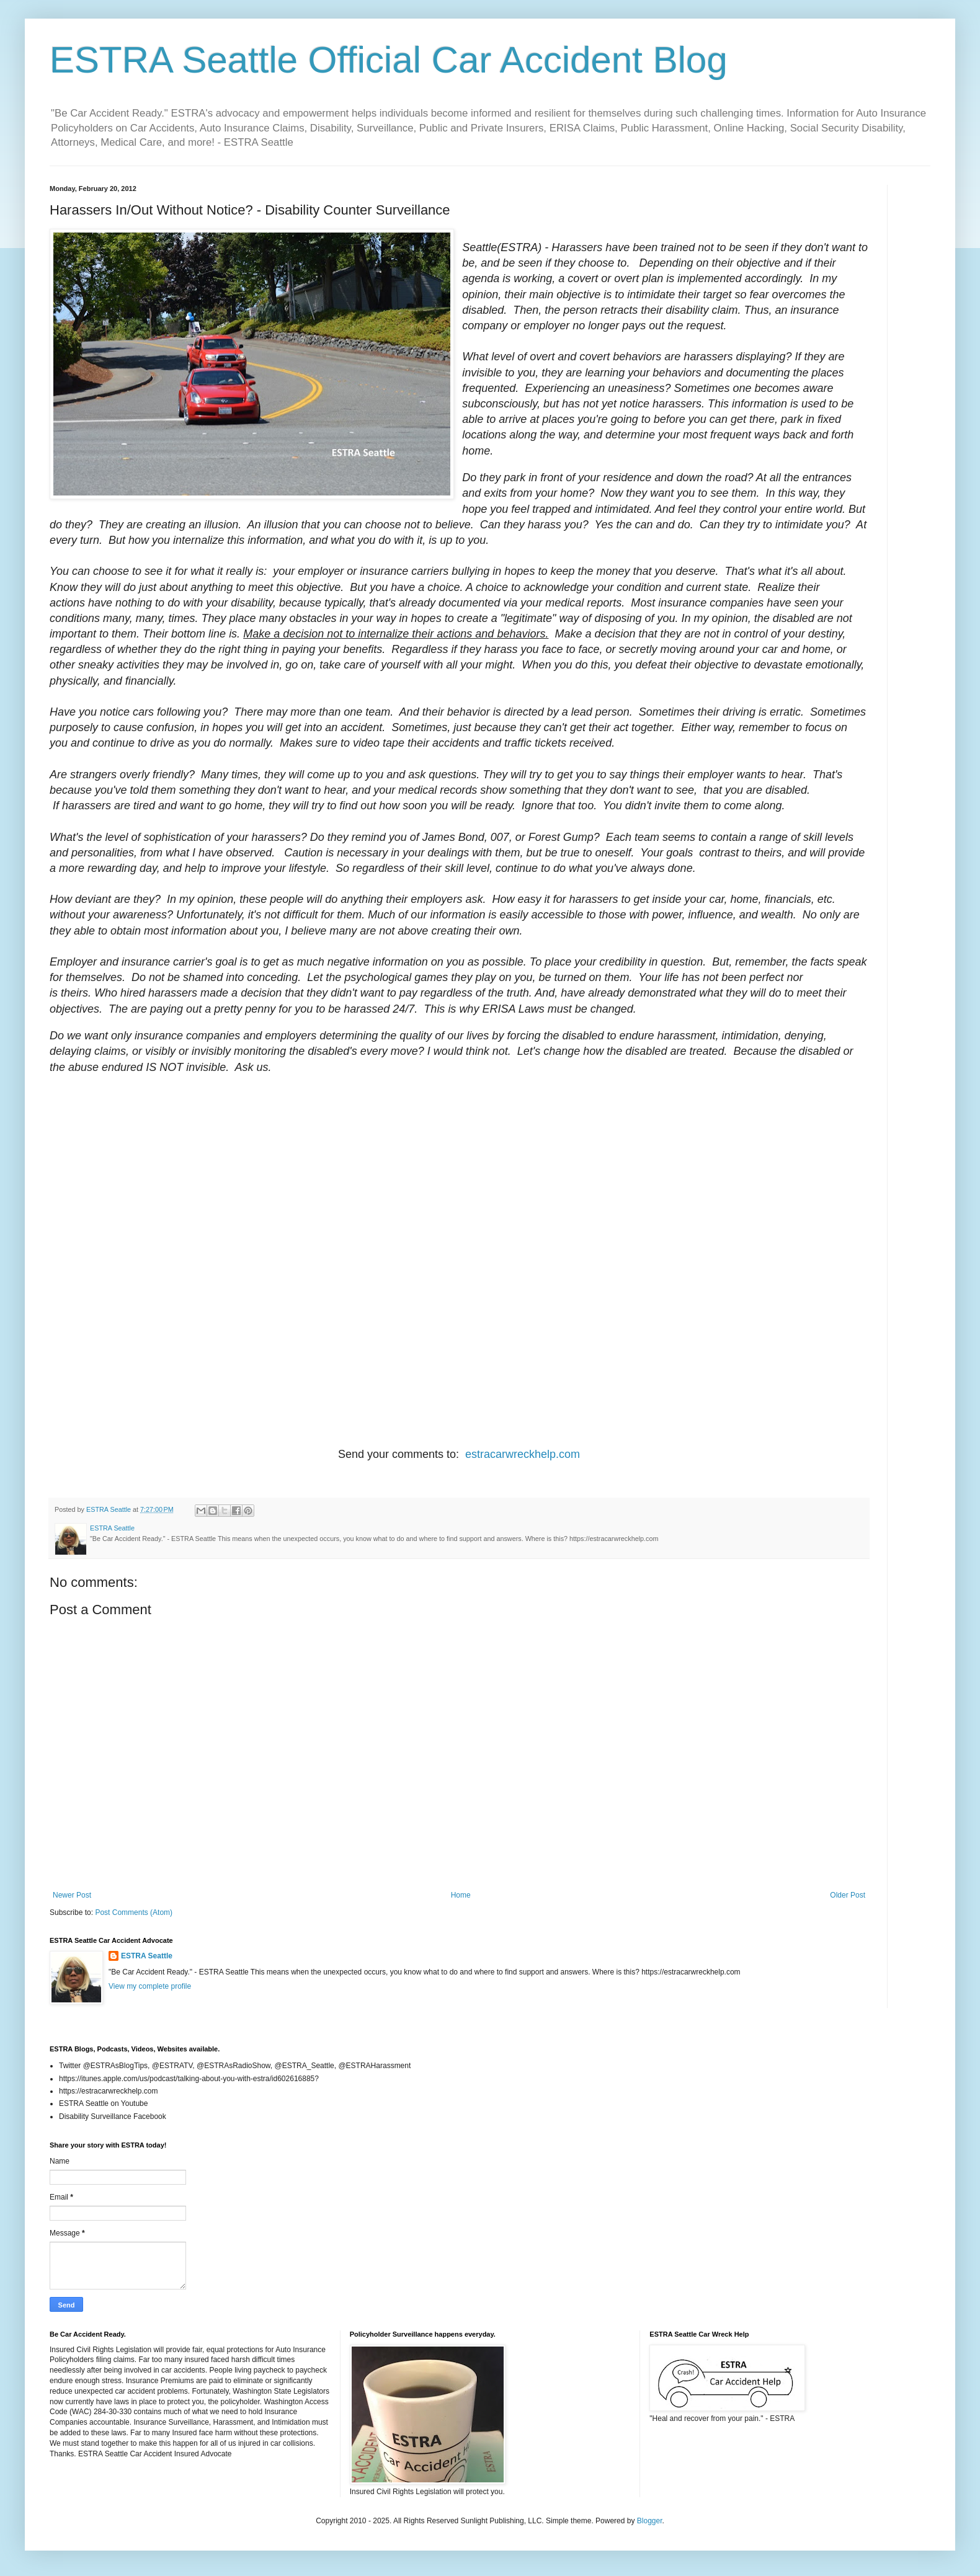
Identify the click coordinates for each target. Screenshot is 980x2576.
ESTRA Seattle (146, 1956)
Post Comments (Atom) (133, 1912)
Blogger (649, 2520)
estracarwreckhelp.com (522, 1454)
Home (461, 1895)
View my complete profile (150, 1986)
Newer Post (72, 1895)
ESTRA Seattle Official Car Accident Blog (389, 60)
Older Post (847, 1895)
